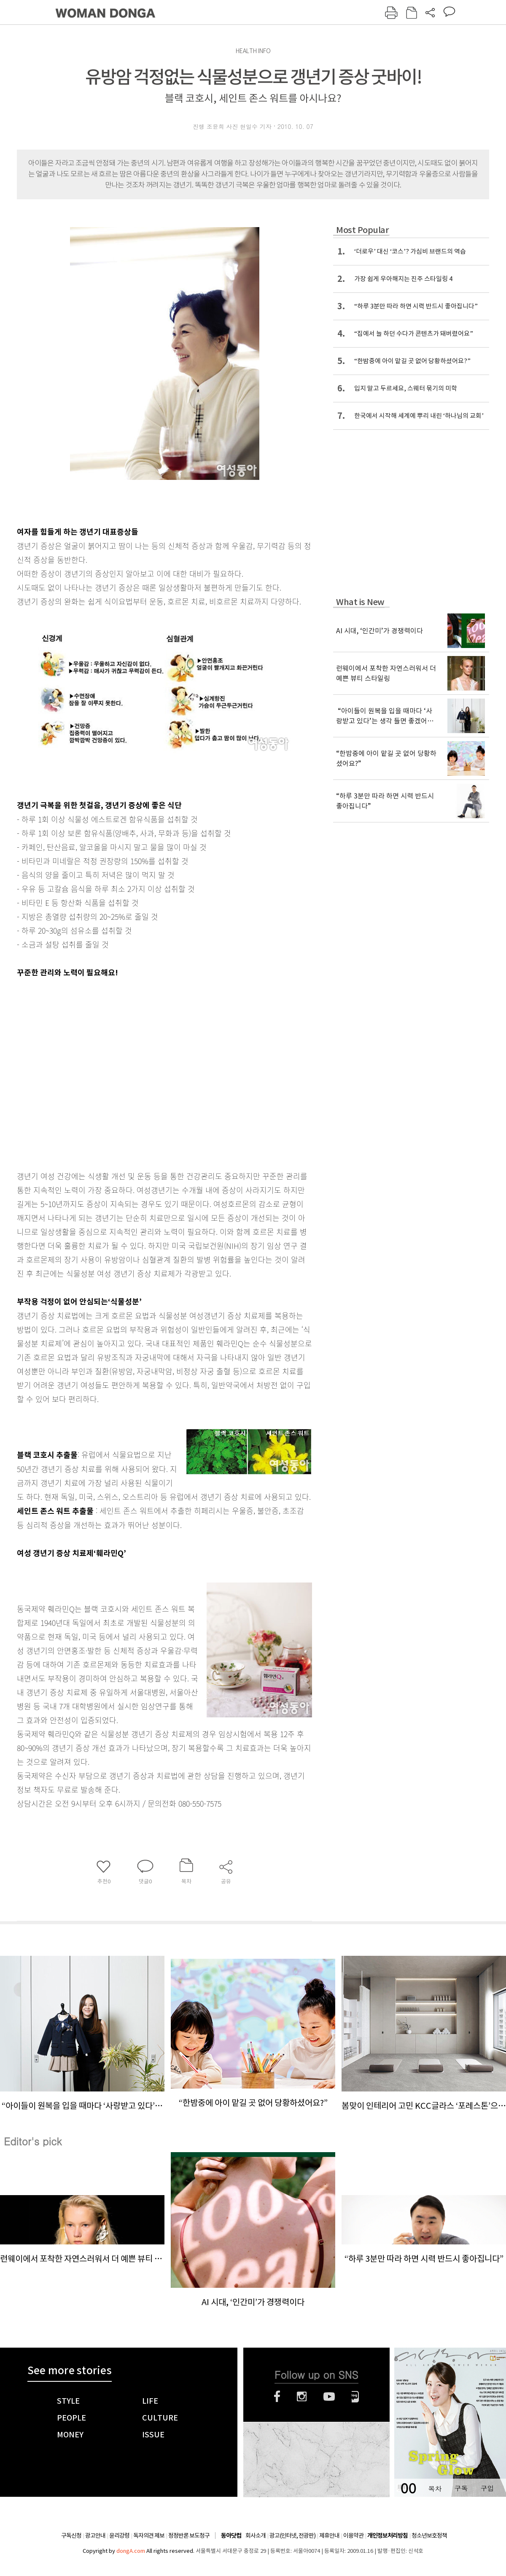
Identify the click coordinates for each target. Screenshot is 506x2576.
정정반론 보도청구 (189, 2535)
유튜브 (329, 2396)
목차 (434, 2488)
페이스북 (277, 2396)
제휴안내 (329, 2535)
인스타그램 (302, 2396)
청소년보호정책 (429, 2535)
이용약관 (353, 2535)
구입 (487, 2488)
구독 (461, 2488)
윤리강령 (119, 2535)
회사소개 (255, 2535)
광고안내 (95, 2535)
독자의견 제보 (148, 2535)
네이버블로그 (355, 2396)
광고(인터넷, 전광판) (292, 2535)
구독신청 (71, 2535)
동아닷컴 (231, 2535)
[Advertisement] (79, 1072)
